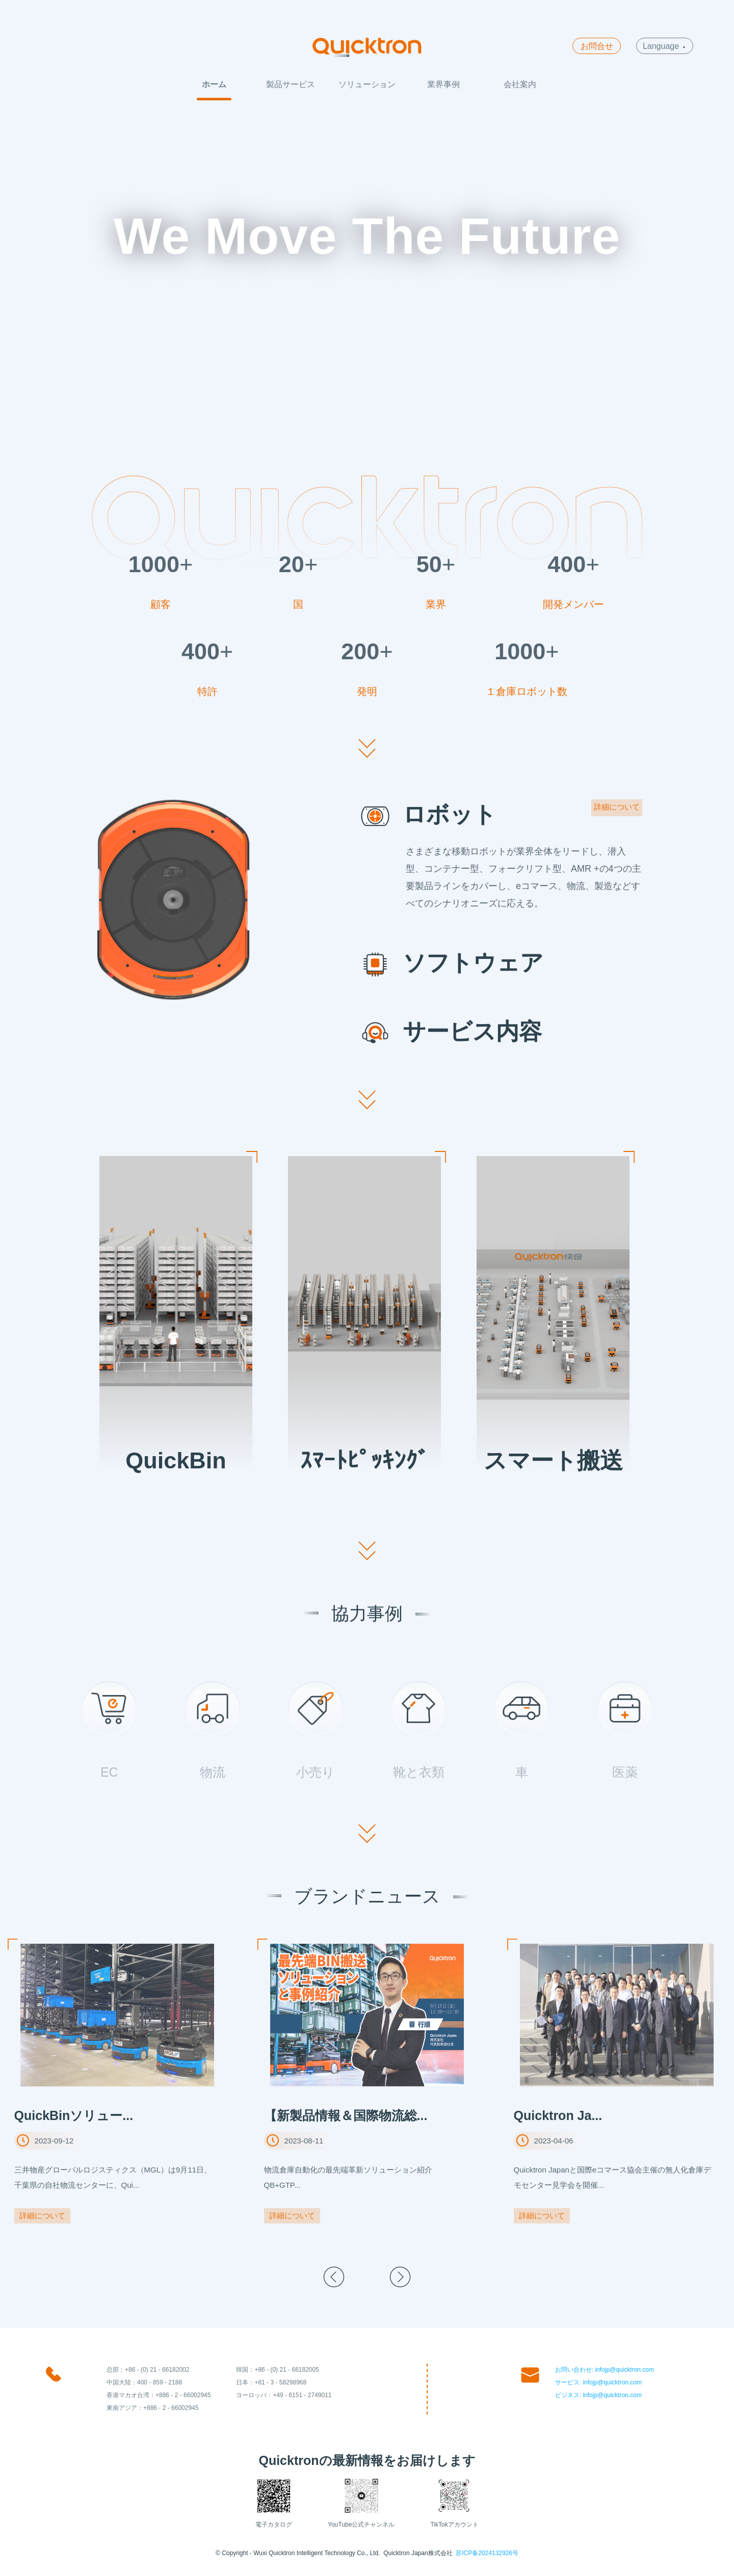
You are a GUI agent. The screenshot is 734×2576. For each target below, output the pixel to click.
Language (664, 46)
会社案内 (520, 84)
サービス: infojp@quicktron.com (598, 2382)
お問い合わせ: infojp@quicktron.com (604, 2369)
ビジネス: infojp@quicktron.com (598, 2395)
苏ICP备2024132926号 (487, 2553)
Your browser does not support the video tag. (367, 276)
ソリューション (367, 84)
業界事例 (443, 84)
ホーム (214, 84)
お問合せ (597, 46)
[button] (334, 2277)
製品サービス (290, 84)
